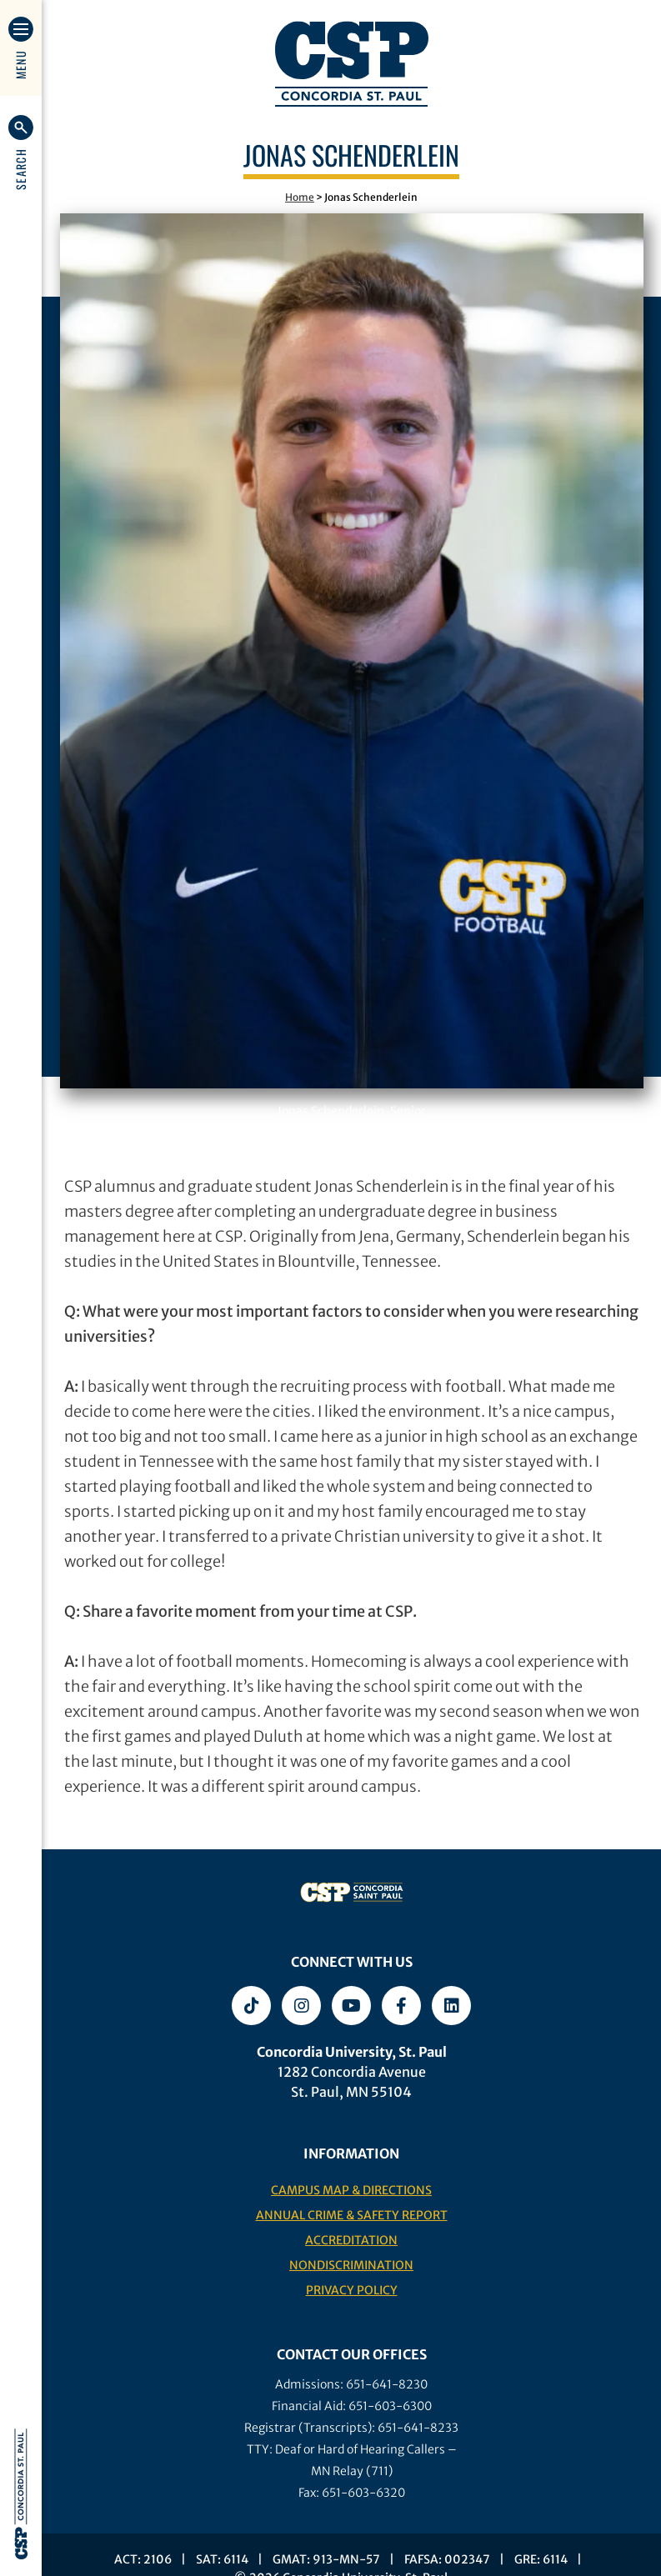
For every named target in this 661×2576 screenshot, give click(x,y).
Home (299, 197)
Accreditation (351, 2240)
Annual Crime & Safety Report (352, 2215)
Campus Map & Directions (351, 2190)
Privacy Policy (352, 2290)
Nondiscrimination (351, 2265)
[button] (21, 152)
